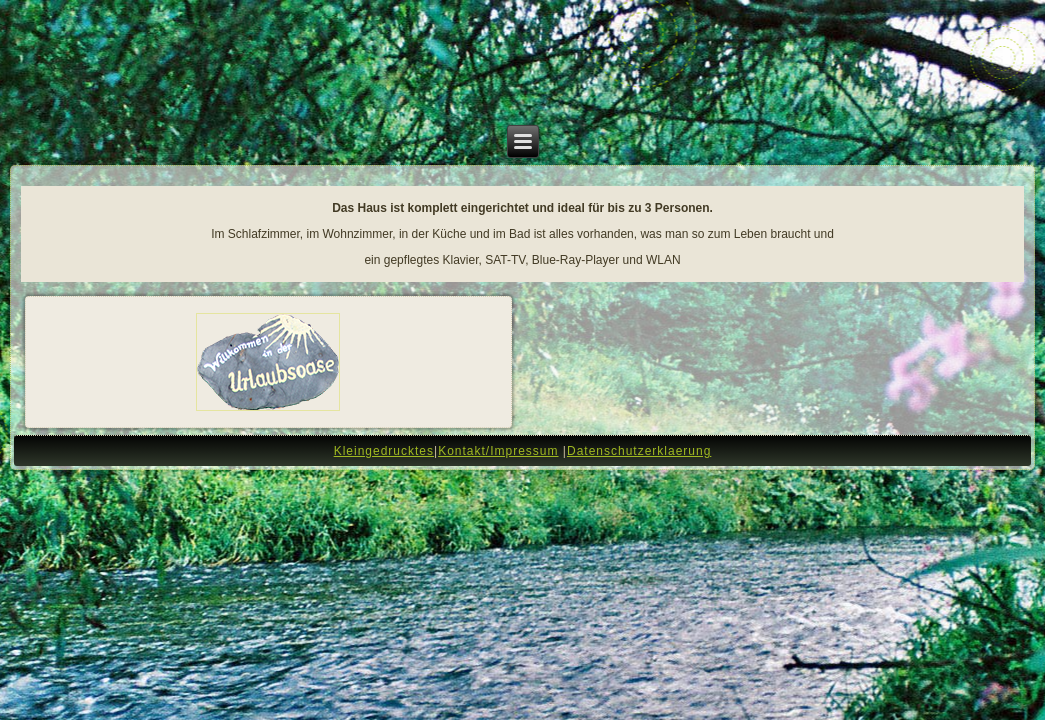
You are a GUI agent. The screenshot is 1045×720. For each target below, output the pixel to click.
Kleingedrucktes (384, 451)
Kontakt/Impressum (498, 451)
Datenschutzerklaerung (639, 451)
